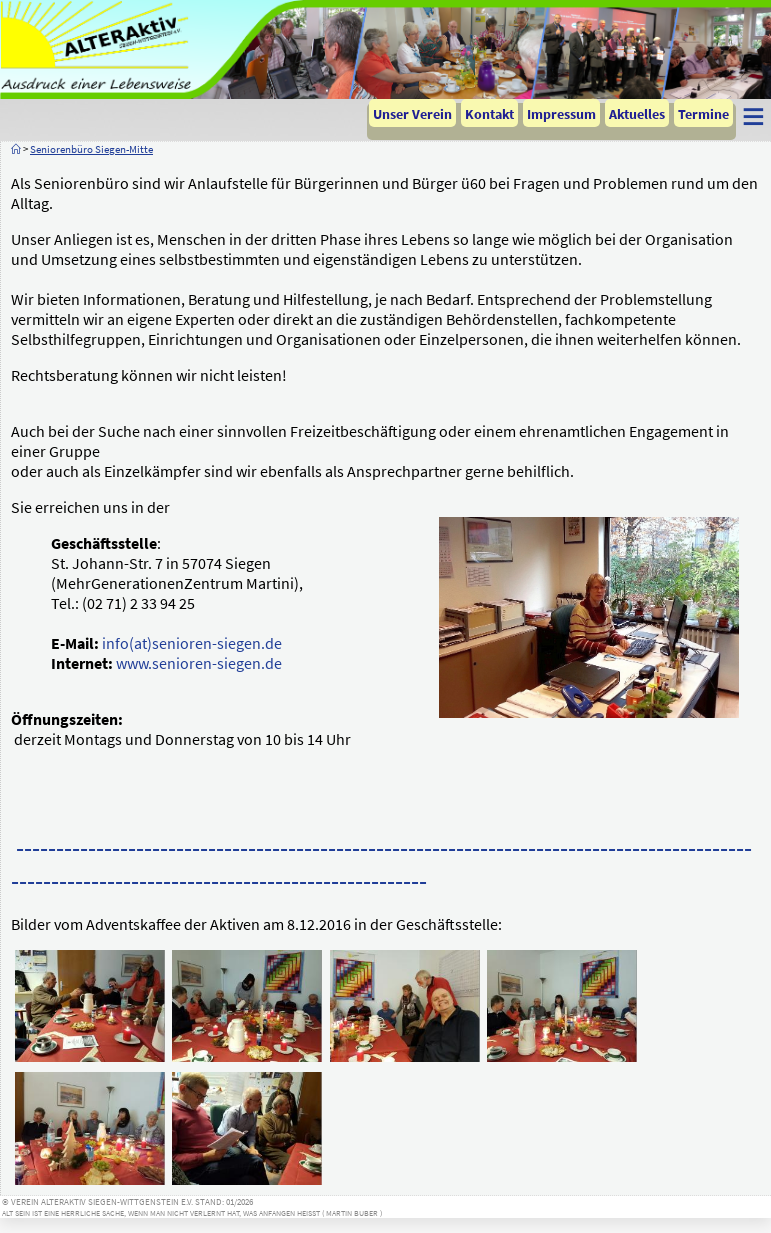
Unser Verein (412, 114)
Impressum (561, 114)
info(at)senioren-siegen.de (192, 643)
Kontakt (489, 114)
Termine (703, 114)
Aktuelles (637, 114)
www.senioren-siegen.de (199, 663)
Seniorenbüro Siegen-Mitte (91, 149)
